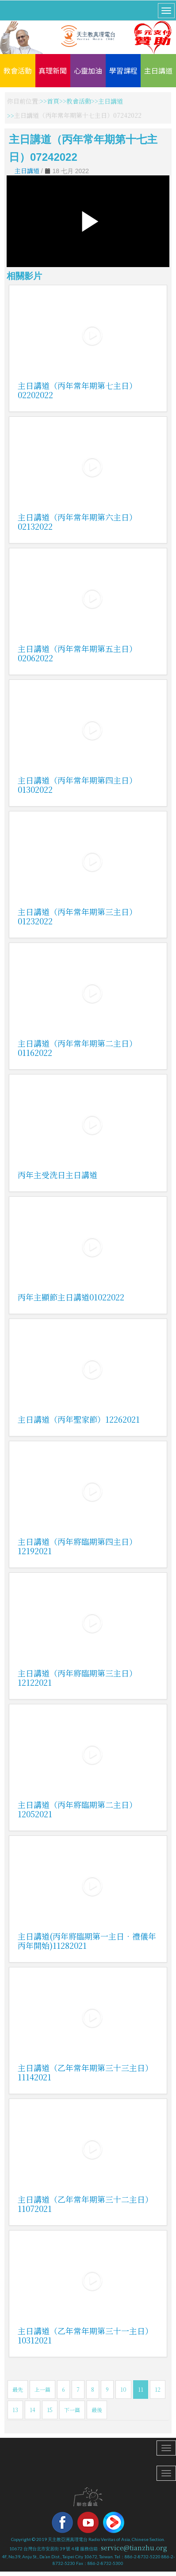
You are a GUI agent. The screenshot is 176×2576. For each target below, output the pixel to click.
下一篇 (72, 2409)
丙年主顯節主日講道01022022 (71, 1297)
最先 (17, 2389)
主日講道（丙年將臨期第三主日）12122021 (77, 1677)
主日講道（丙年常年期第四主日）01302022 (77, 784)
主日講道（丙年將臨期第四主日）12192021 (77, 1546)
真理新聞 (52, 70)
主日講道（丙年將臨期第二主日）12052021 (77, 1809)
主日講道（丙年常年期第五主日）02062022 (77, 653)
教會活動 (18, 70)
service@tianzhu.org (134, 2547)
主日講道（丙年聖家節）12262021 (79, 1419)
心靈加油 (88, 70)
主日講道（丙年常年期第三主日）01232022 (77, 916)
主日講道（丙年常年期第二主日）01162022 (77, 1047)
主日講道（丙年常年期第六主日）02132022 (77, 521)
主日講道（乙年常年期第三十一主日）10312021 (85, 2335)
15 (50, 2409)
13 (15, 2409)
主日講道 (158, 70)
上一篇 (42, 2389)
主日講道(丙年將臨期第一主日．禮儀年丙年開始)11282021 (87, 1940)
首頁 (53, 101)
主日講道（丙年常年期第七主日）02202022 (77, 390)
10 (123, 2389)
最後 (97, 2409)
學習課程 (123, 70)
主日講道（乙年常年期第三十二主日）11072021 (85, 2203)
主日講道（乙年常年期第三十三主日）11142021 (85, 2072)
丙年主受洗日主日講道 (57, 1174)
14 (32, 2409)
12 (158, 2389)
